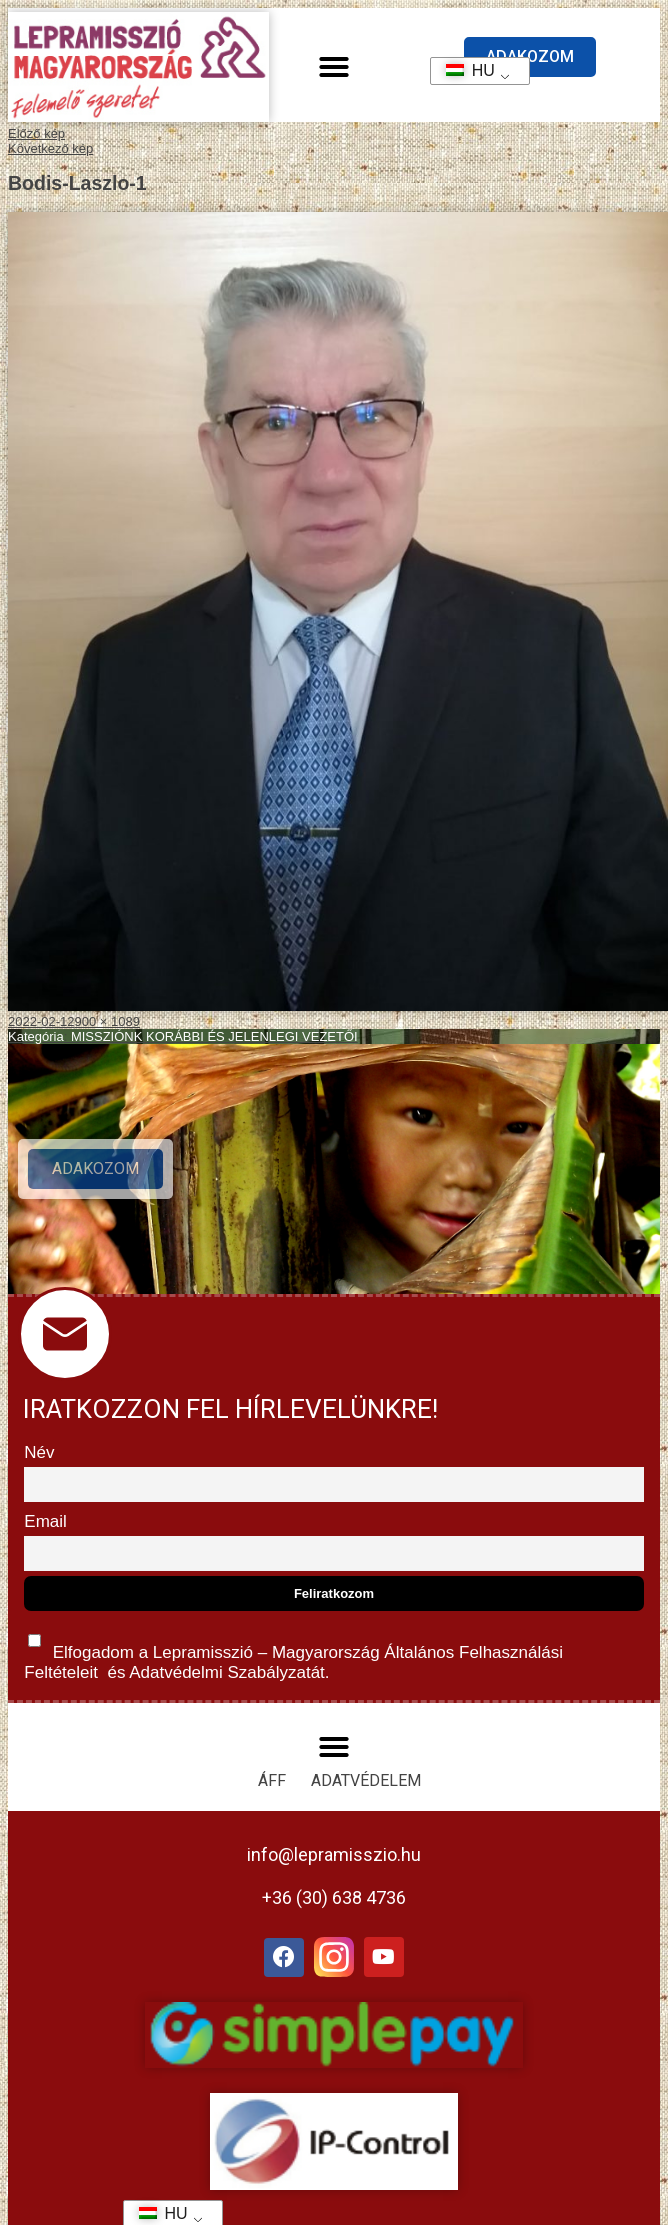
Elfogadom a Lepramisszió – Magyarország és (293, 1652)
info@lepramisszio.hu (334, 1854)
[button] (334, 67)
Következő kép (50, 148)
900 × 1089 (107, 1021)
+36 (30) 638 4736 (334, 1897)
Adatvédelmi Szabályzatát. (227, 1672)
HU (463, 70)
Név (39, 1452)
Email (45, 1521)
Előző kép (36, 133)
